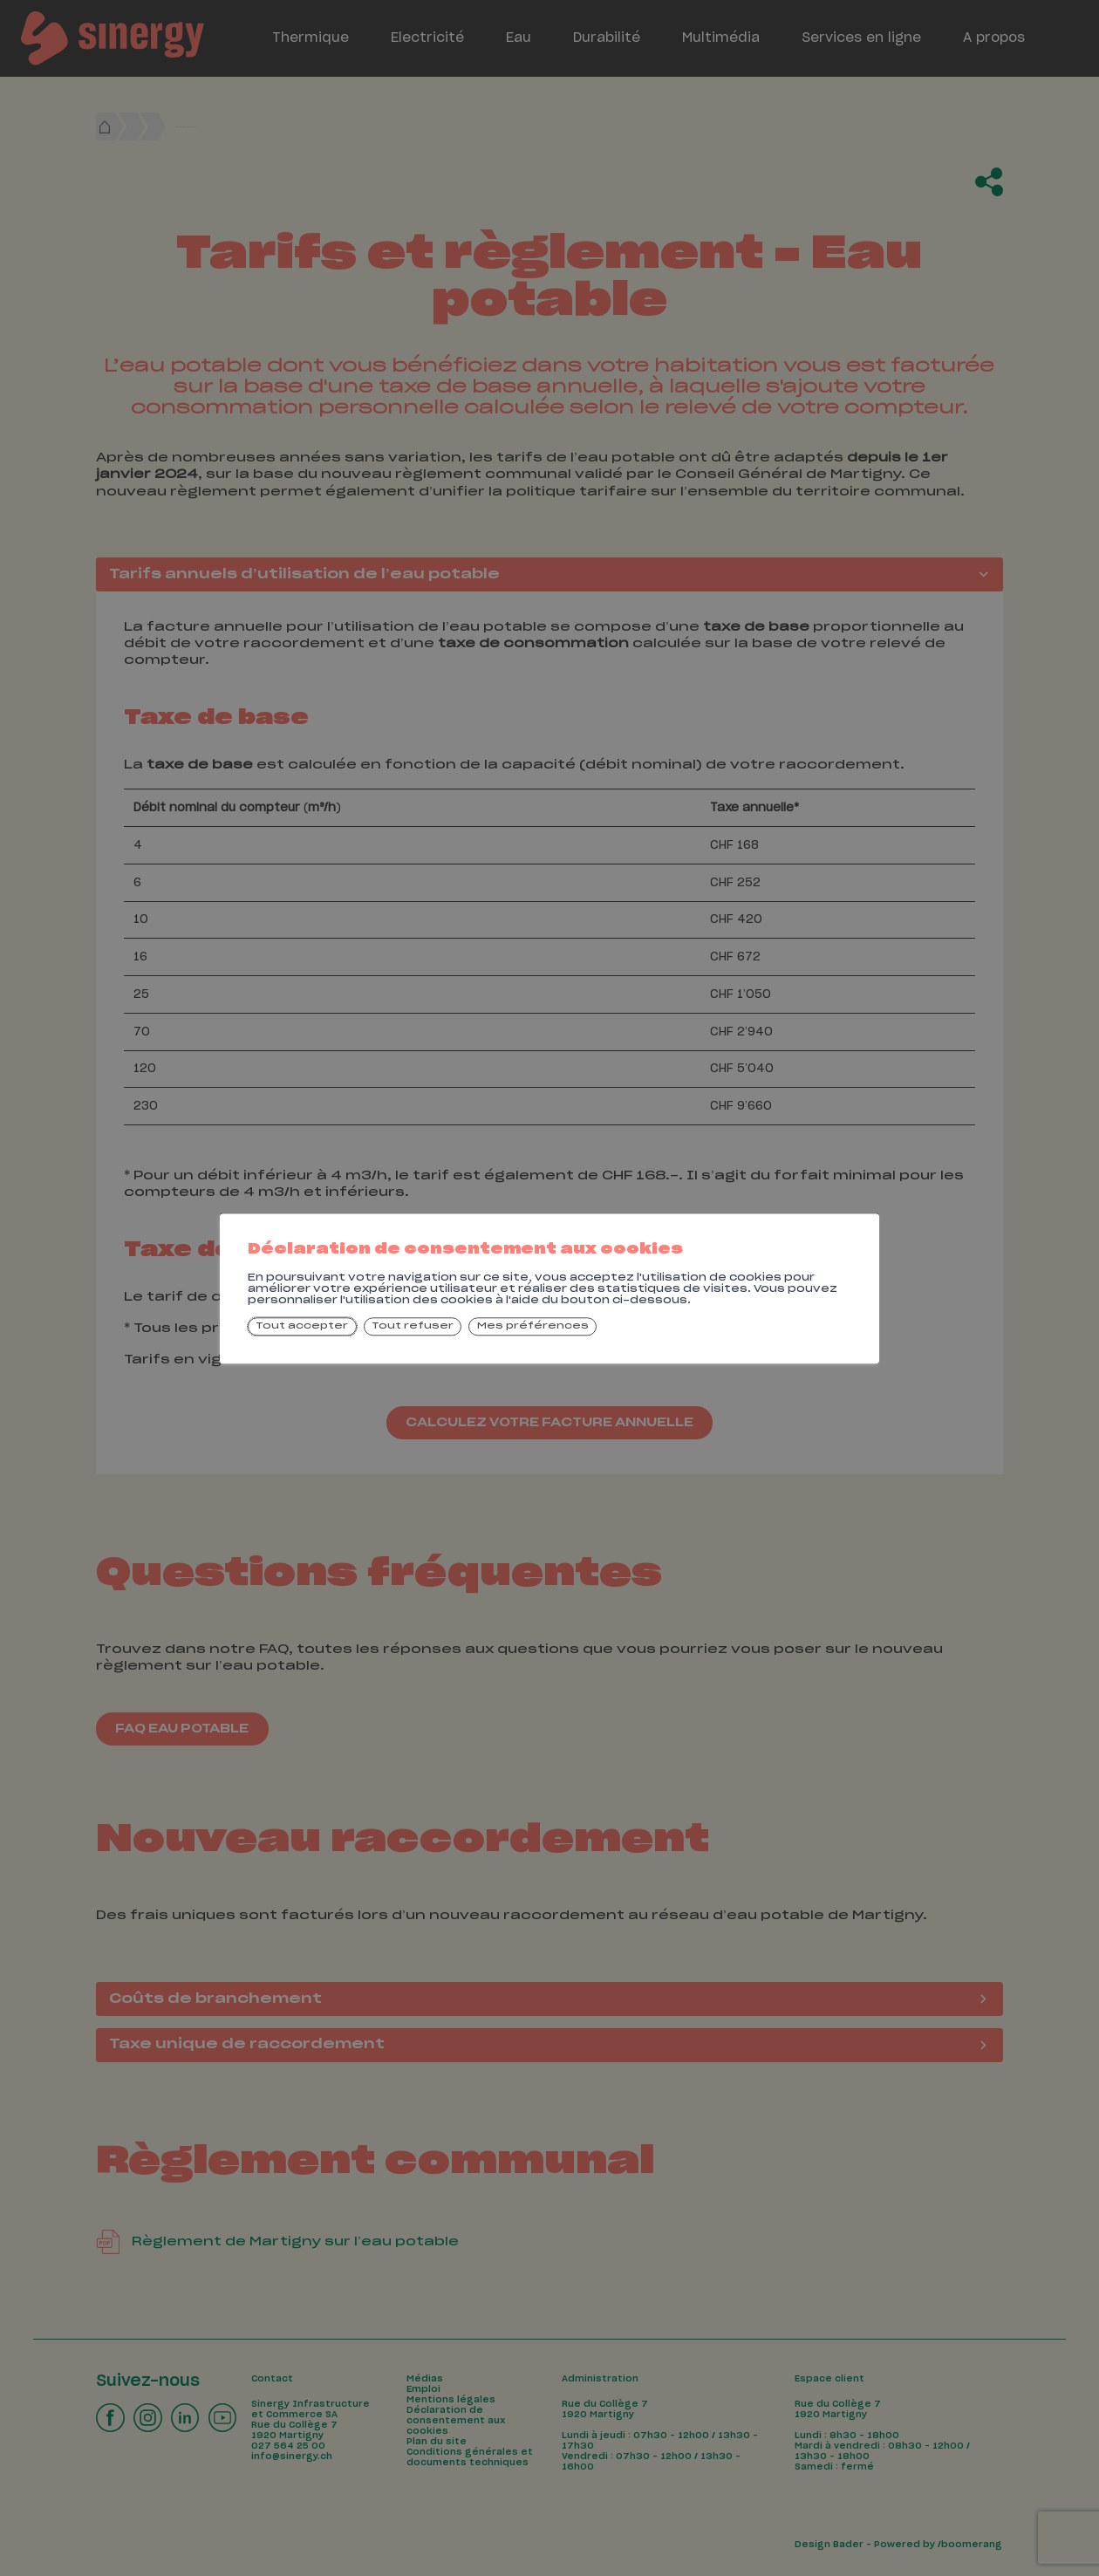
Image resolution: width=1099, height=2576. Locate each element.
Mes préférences (533, 1326)
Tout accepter (302, 1326)
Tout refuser (413, 1326)
